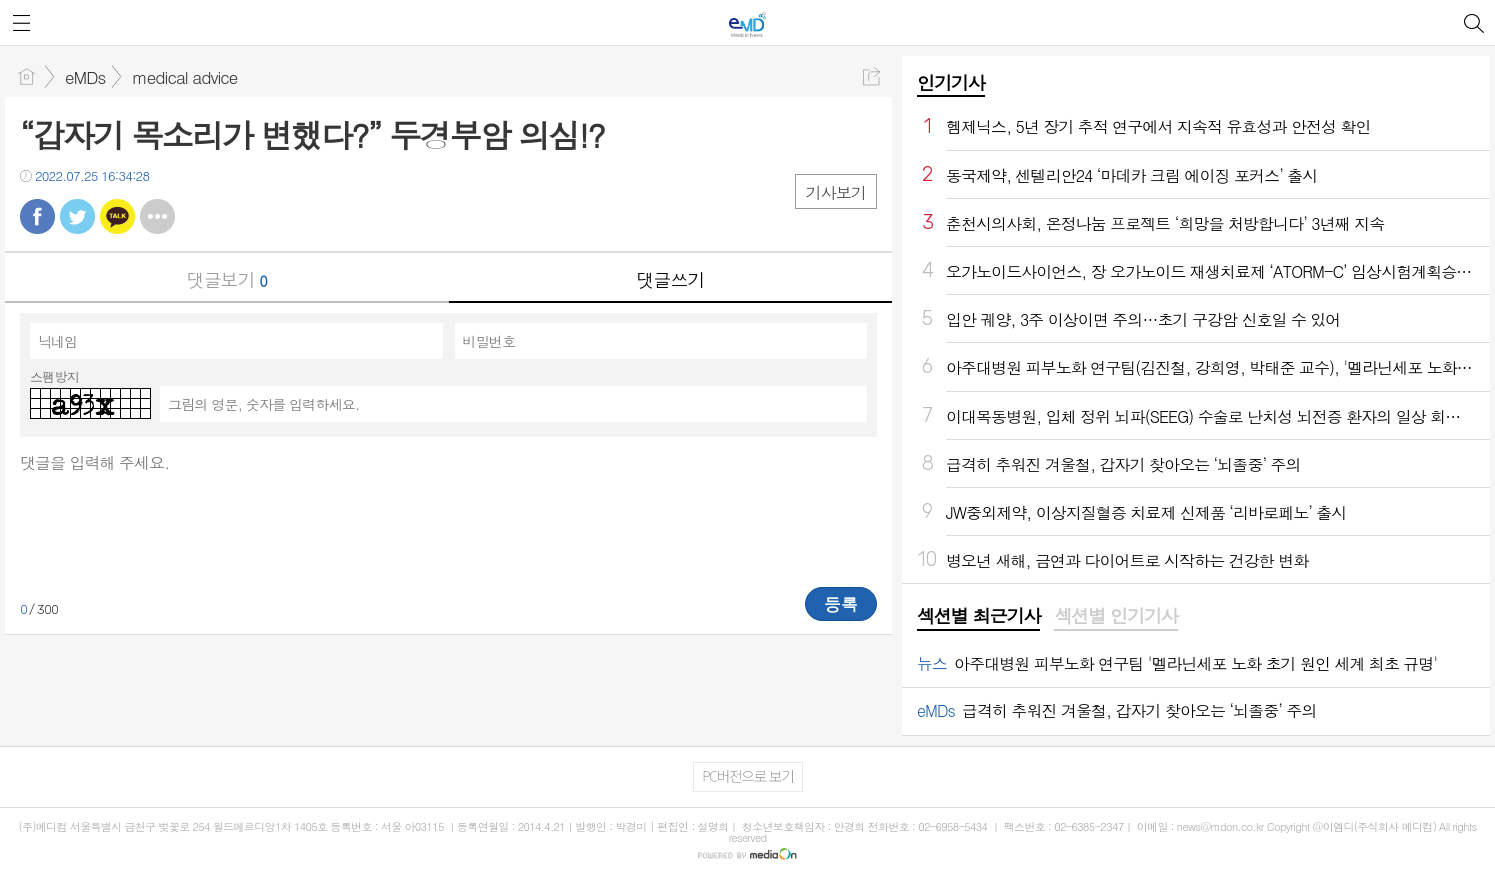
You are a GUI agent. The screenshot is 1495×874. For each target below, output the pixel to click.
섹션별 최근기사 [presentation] (978, 616)
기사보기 (836, 192)
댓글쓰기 (670, 279)
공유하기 (871, 76)
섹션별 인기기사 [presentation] (1115, 616)
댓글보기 (227, 279)
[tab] (978, 617)
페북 (37, 216)
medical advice (184, 77)
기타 (157, 216)
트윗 (77, 216)
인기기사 (951, 82)
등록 (841, 604)
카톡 (117, 216)
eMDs (85, 77)
